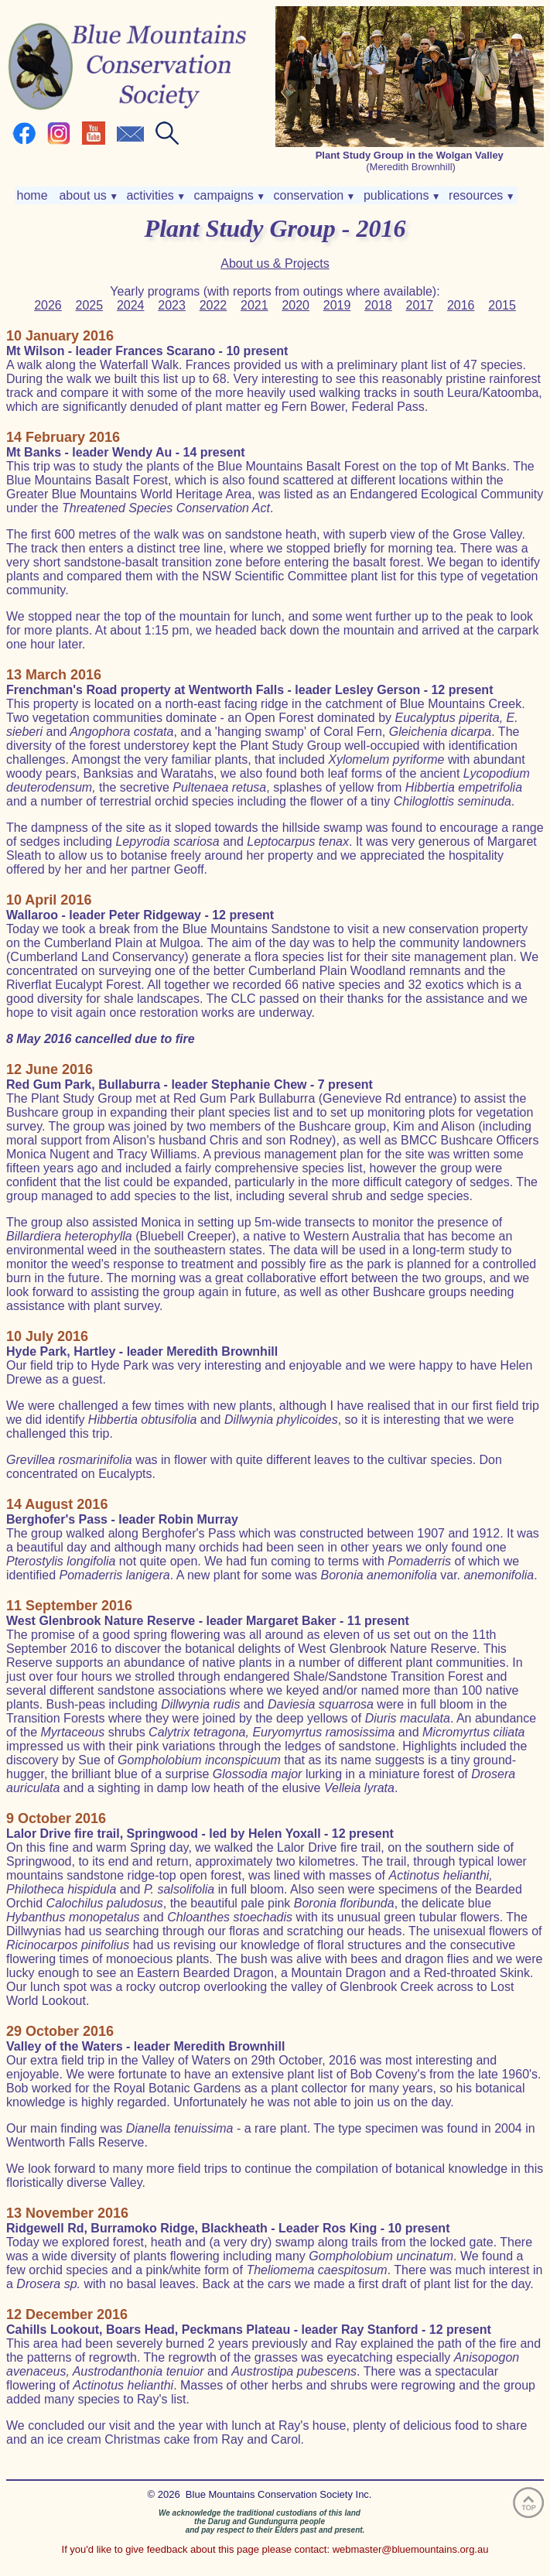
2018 (378, 305)
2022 (213, 305)
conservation (312, 195)
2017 (420, 305)
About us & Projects (275, 263)
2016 (461, 305)
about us (87, 195)
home (34, 195)
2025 (90, 305)
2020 (295, 305)
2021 (254, 305)
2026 (48, 305)
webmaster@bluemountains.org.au (411, 2549)
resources (480, 195)
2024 (131, 305)
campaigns (227, 195)
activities (154, 195)
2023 (172, 305)
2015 (502, 305)
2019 (337, 305)
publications (400, 195)
